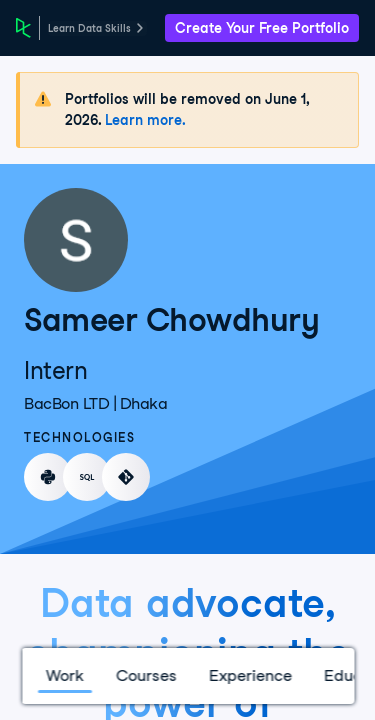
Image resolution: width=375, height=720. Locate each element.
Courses (145, 675)
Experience (249, 675)
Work (64, 675)
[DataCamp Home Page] (23, 28)
